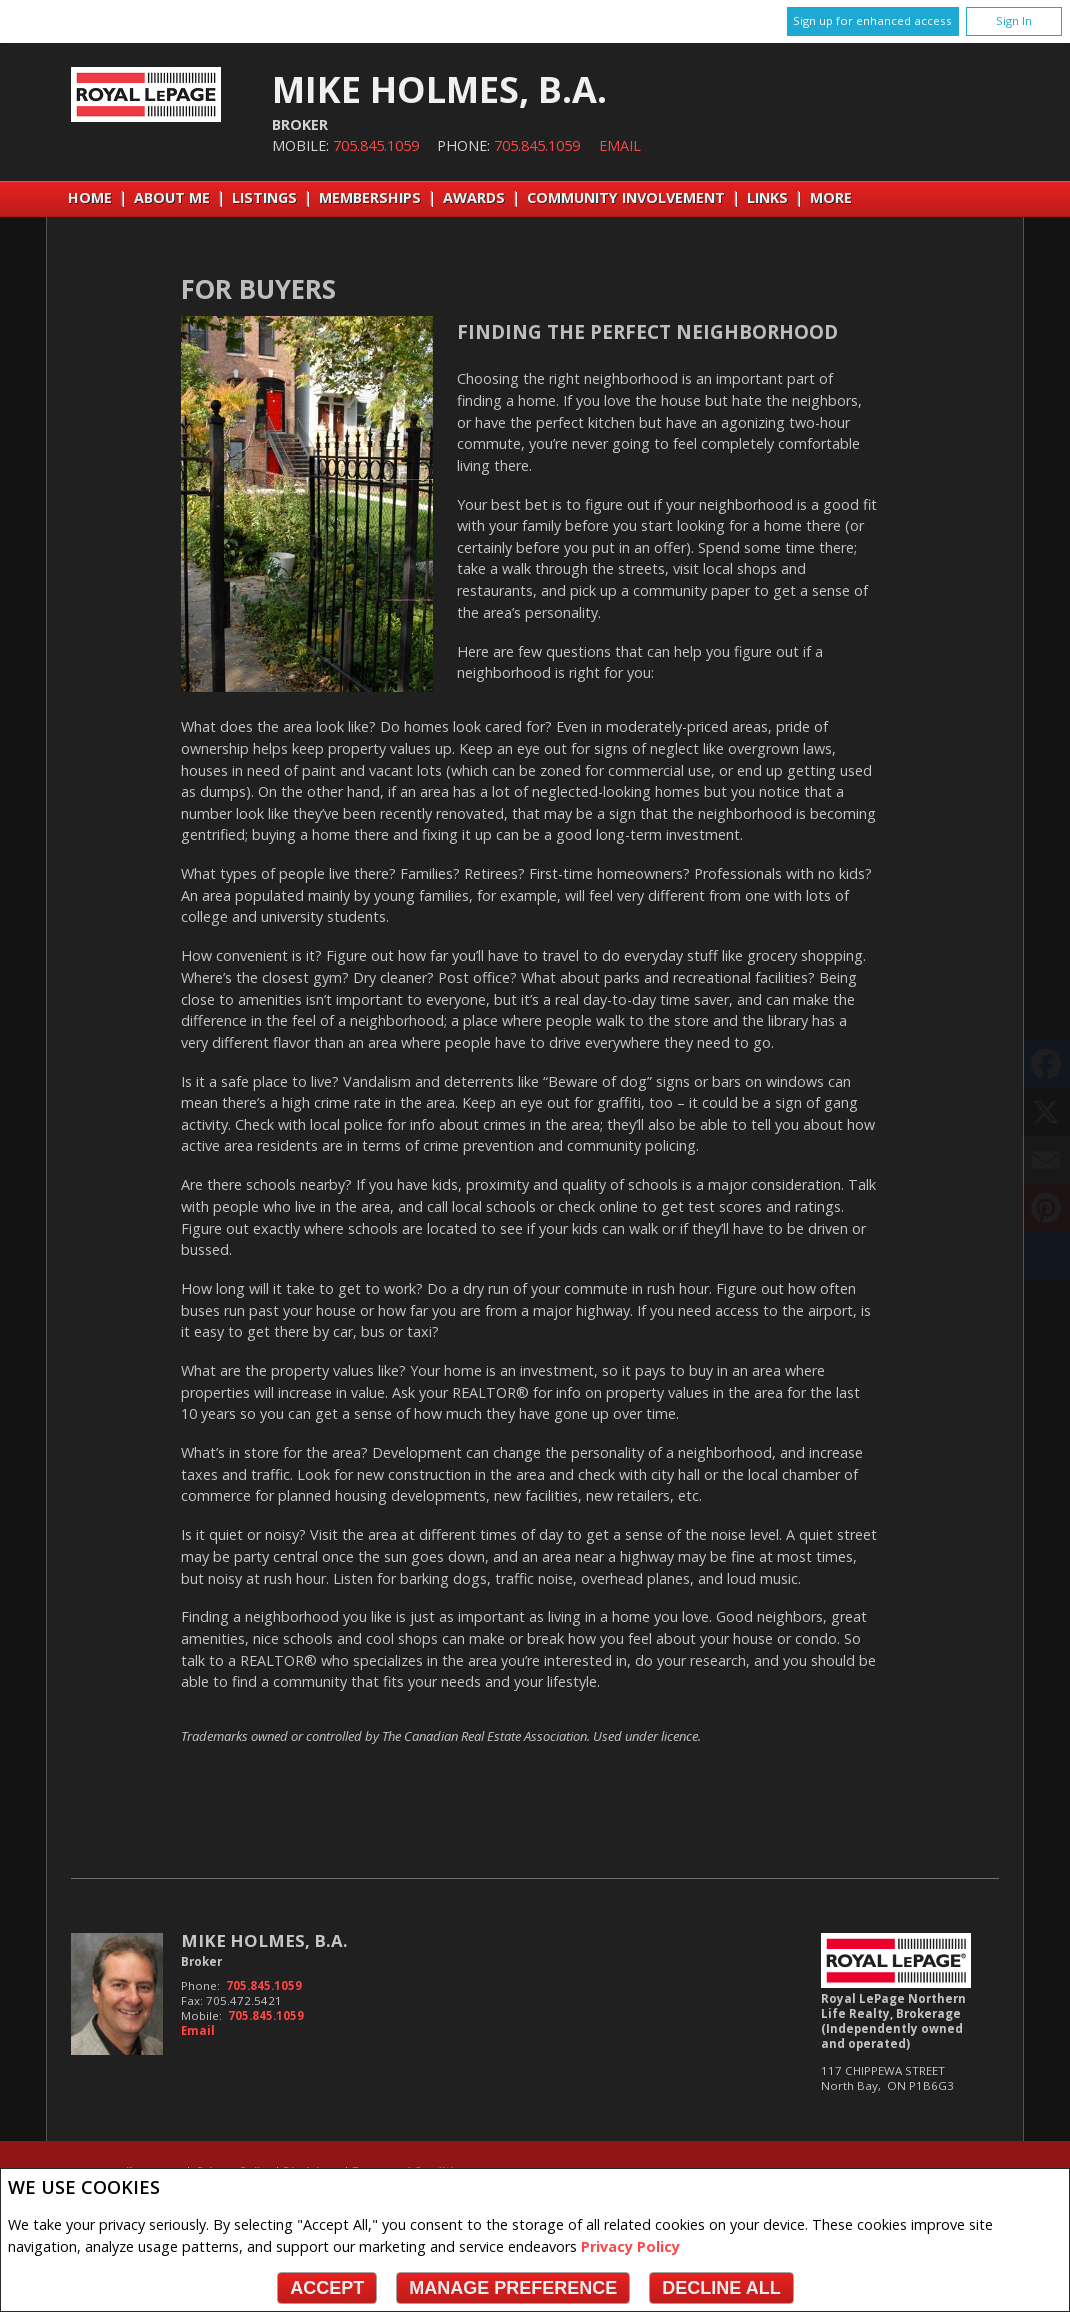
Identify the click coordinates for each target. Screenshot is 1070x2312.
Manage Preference (513, 2288)
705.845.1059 (376, 145)
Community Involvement (626, 197)
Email (620, 145)
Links (767, 197)
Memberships (370, 197)
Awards (474, 197)
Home (90, 197)
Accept (327, 2288)
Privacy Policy (630, 2246)
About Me (172, 197)
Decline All (721, 2288)
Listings (264, 197)
